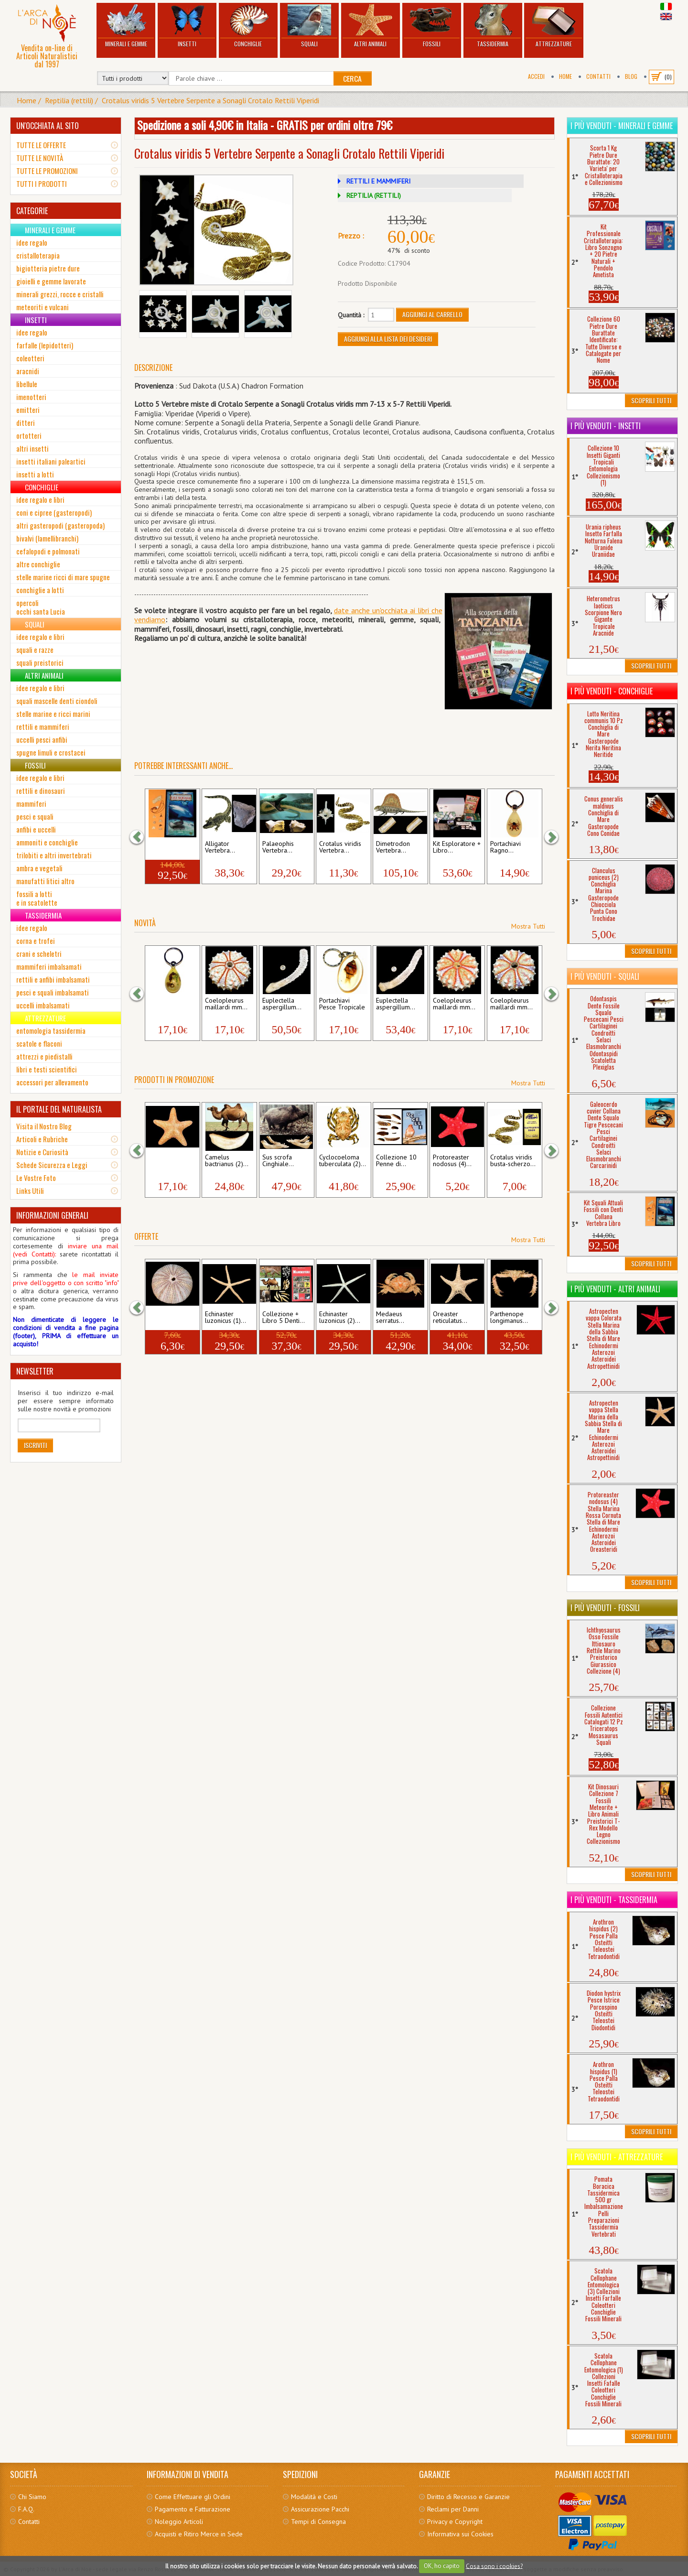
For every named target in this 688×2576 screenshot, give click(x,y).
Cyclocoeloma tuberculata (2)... (342, 1161)
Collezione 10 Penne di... (396, 1161)
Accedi (536, 76)
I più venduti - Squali (604, 976)
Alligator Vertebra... (220, 847)
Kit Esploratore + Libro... (457, 847)
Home (565, 76)
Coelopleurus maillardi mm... (226, 1004)
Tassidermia (493, 26)
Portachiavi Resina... (163, 1004)
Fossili (432, 26)
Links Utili (30, 1190)
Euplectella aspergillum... (281, 1004)
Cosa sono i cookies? (494, 2566)
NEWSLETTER (35, 1371)
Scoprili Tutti (651, 400)
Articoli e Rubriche (42, 1139)
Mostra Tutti (528, 926)
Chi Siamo (32, 2496)
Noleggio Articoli (179, 2521)
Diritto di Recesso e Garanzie (468, 2496)
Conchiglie (248, 26)
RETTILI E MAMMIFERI (378, 181)
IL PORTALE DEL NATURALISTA (59, 1109)
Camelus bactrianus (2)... (226, 1161)
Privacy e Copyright (455, 2521)
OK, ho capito (442, 2566)
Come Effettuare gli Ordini (192, 2496)
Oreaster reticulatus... (450, 1317)
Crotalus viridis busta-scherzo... (513, 1161)
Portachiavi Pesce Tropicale (342, 1004)
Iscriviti (35, 1445)
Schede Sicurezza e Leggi (51, 1164)
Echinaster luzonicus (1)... (225, 1317)
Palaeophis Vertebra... (278, 847)
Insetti (187, 26)
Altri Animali (370, 26)
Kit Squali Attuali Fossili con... (171, 847)
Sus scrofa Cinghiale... (278, 1161)
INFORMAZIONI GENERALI (52, 1215)
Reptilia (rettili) (69, 100)
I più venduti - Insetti (605, 426)
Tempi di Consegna (318, 2521)
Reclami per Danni (453, 2509)
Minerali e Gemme (126, 26)
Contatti (598, 76)
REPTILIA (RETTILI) (373, 195)
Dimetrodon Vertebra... (393, 847)
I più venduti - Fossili (605, 1608)
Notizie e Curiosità (42, 1152)
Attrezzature (553, 26)
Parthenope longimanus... (509, 1317)
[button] (141, 837)
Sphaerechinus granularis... (169, 1317)
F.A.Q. (26, 2509)
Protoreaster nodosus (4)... (452, 1161)
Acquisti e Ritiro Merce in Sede (199, 2534)
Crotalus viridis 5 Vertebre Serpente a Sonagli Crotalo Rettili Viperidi (210, 100)
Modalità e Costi (314, 2496)
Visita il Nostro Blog (44, 1126)
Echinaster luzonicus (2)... (339, 1317)
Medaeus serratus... (390, 1317)
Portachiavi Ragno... (505, 847)
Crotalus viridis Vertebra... (340, 847)
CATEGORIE (32, 211)
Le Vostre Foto (36, 1177)
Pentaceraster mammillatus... (168, 1161)
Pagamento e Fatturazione (192, 2509)
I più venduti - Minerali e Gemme (621, 125)
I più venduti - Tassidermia (613, 1900)
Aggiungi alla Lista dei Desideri (388, 339)
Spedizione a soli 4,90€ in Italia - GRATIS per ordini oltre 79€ (264, 125)
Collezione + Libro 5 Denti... (283, 1317)
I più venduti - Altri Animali (615, 1289)
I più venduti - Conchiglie (611, 691)
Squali (309, 26)
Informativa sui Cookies (460, 2534)
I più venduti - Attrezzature (616, 2157)
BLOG (631, 76)
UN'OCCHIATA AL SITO (47, 125)
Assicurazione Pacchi (320, 2509)
